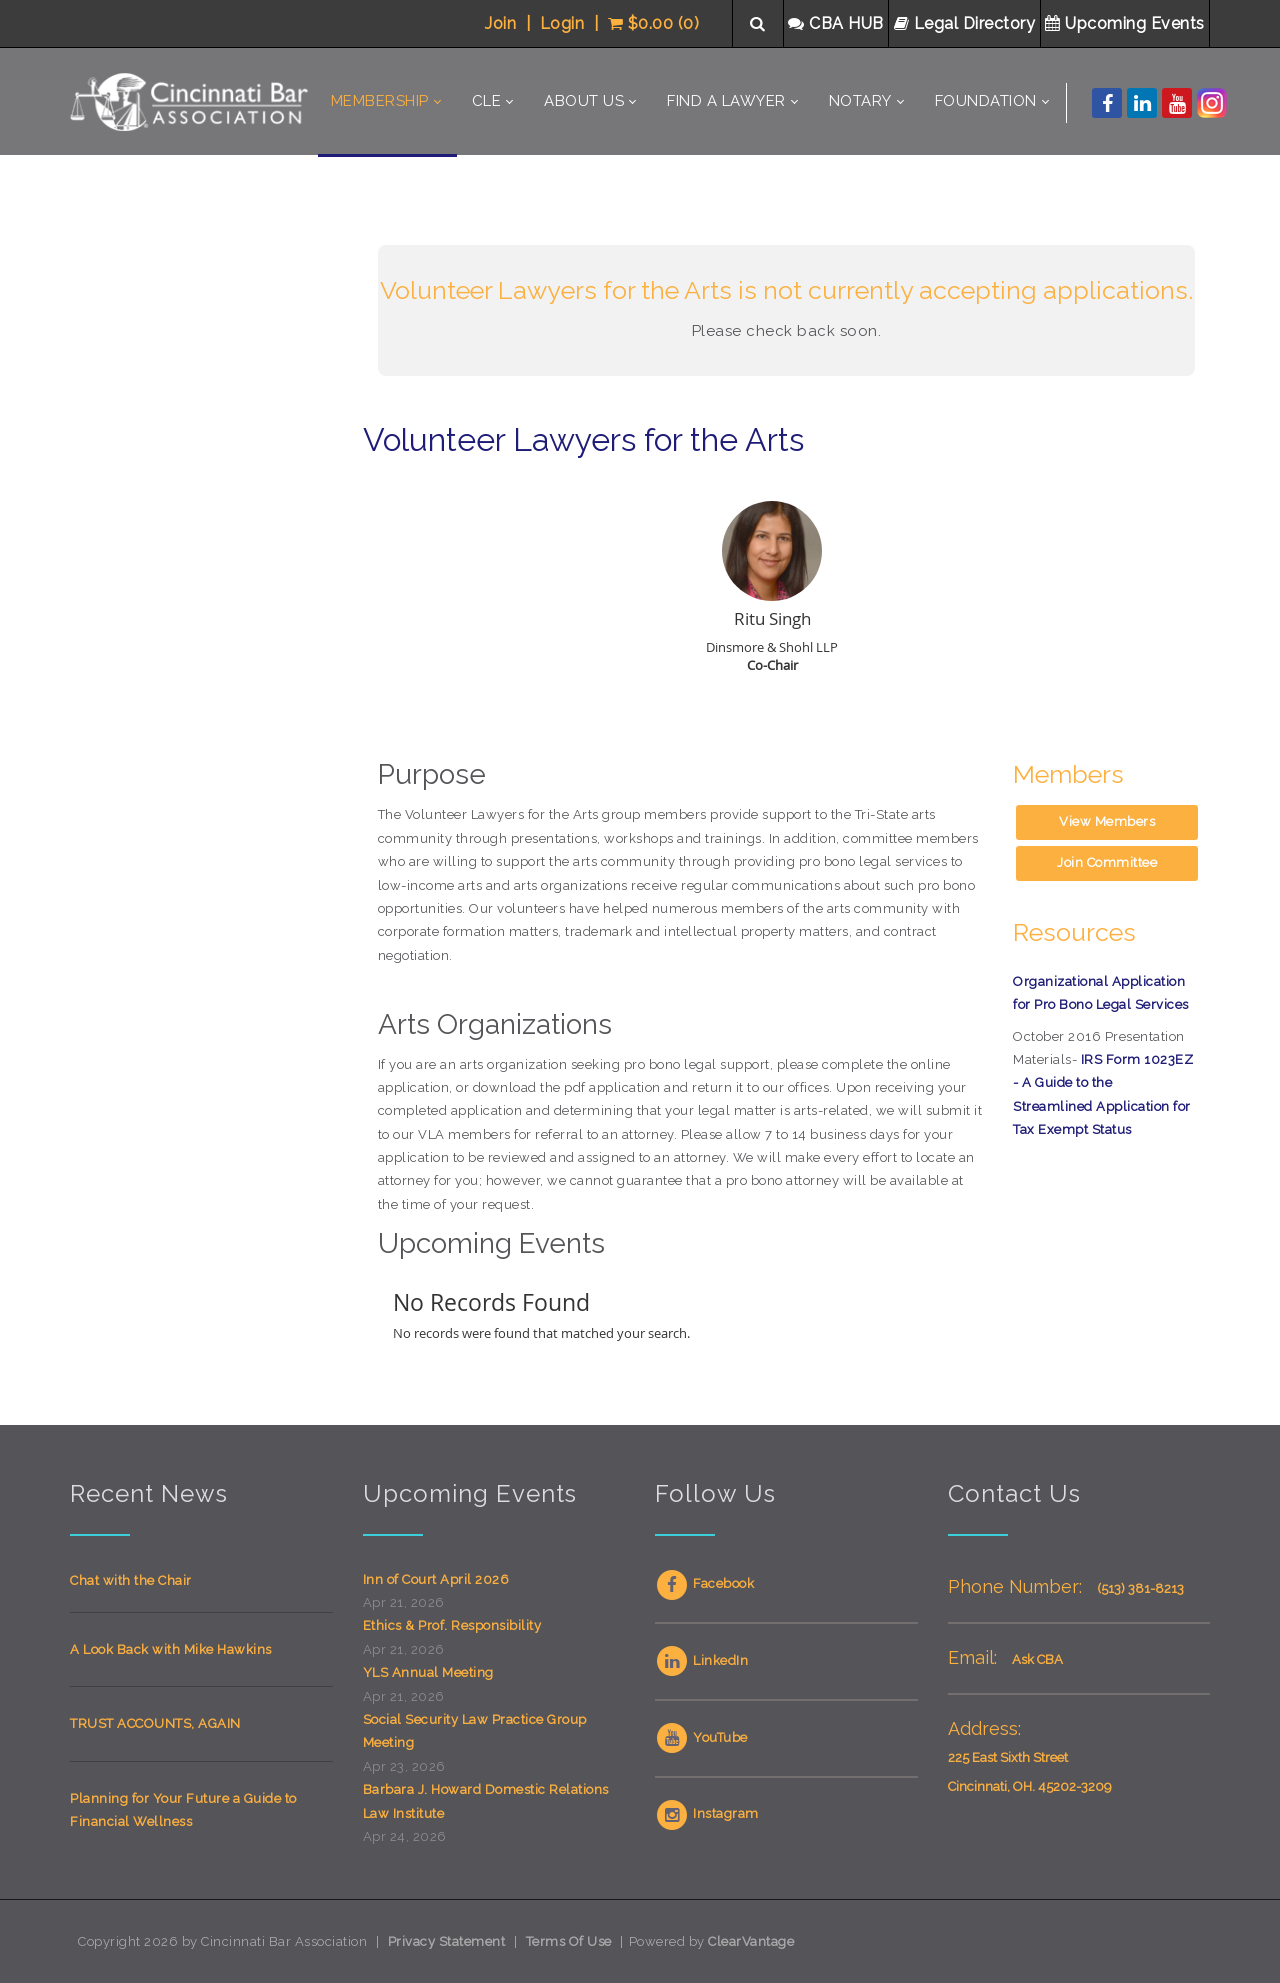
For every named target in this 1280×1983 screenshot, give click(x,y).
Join (500, 23)
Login (562, 23)
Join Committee (1107, 862)
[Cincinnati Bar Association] (192, 101)
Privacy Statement (447, 1941)
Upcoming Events (1127, 23)
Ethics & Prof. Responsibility (452, 1625)
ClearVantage (751, 1941)
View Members (1107, 821)
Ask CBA (1037, 1659)
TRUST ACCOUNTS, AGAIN (155, 1723)
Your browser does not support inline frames (201, 551)
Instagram (707, 1813)
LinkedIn (701, 1660)
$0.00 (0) (654, 23)
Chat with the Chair (131, 1580)
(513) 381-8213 (1140, 1588)
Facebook (704, 1583)
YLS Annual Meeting (428, 1672)
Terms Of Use (569, 1941)
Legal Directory (967, 23)
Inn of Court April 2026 (436, 1579)
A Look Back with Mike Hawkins (171, 1649)
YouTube (701, 1737)
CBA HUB (838, 23)
